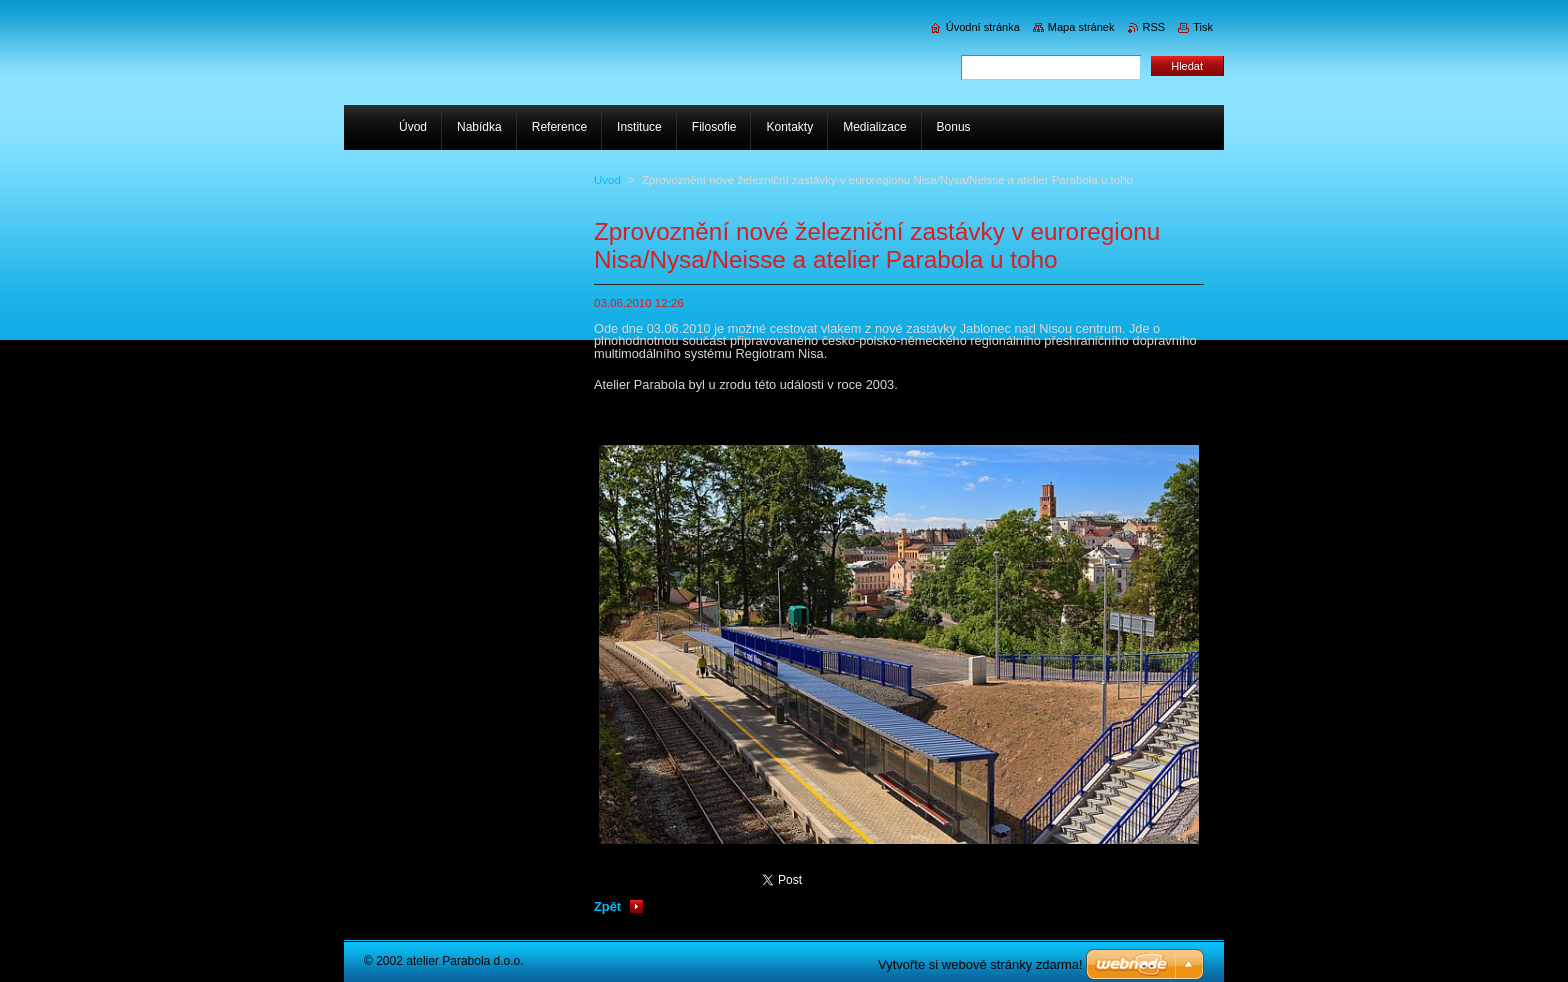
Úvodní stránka (983, 27)
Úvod (607, 180)
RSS (1154, 27)
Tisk (1203, 27)
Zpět (607, 906)
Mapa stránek (1081, 27)
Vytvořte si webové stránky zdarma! (980, 964)
